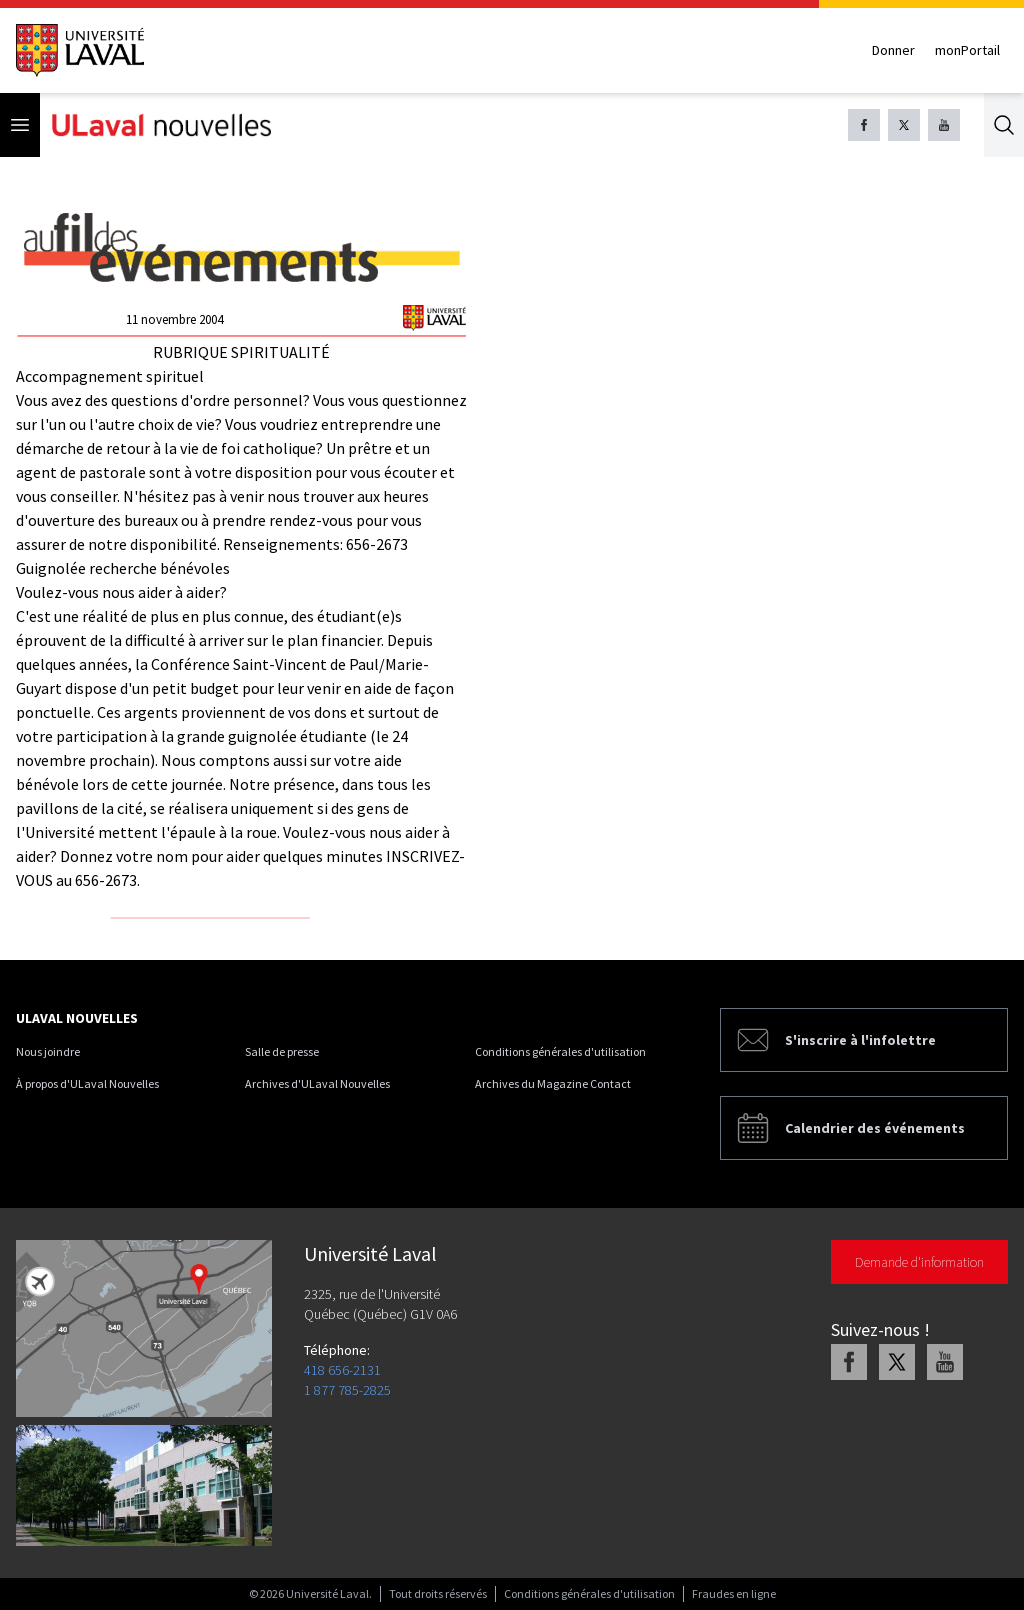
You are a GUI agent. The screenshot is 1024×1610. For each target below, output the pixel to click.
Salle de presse (282, 1051)
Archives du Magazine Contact (553, 1083)
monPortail (967, 50)
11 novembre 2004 (174, 319)
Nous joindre (48, 1051)
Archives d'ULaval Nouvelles (317, 1083)
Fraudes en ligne (734, 1593)
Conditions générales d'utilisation (560, 1051)
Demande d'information (919, 1262)
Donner (893, 50)
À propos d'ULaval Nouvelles (87, 1083)
